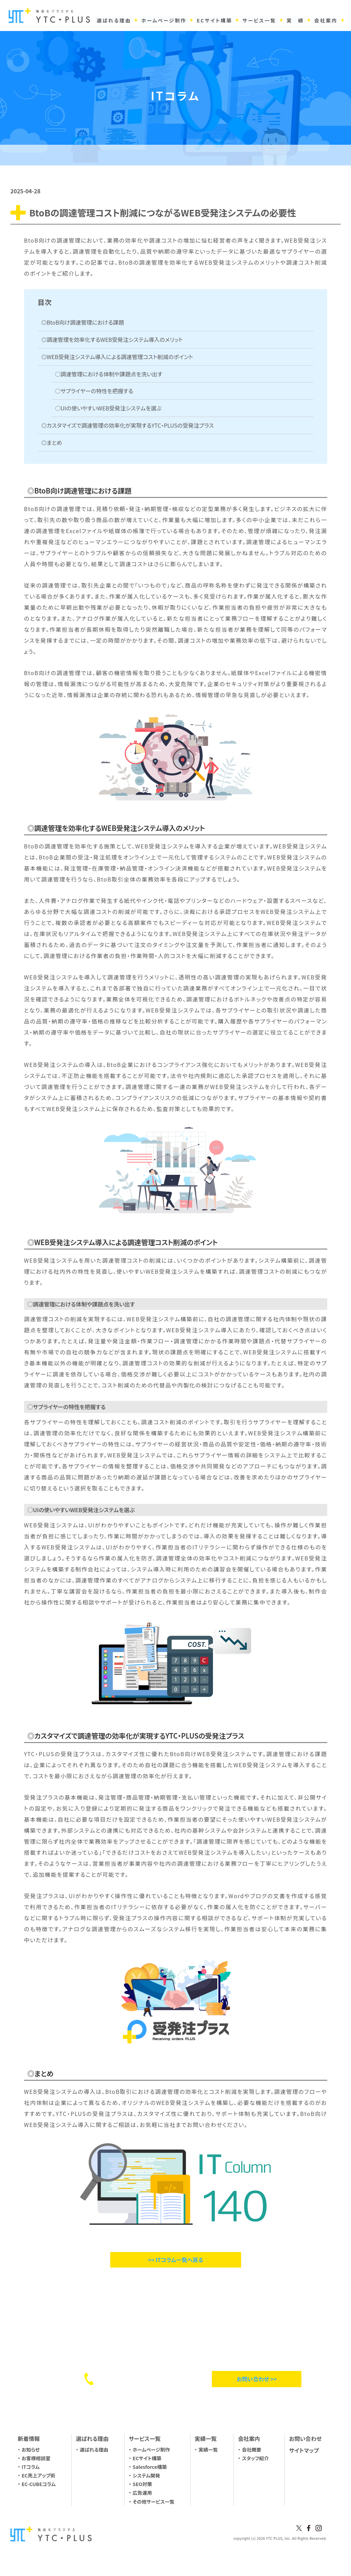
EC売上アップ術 (38, 2475)
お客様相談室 (36, 2458)
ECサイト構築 (147, 2458)
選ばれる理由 (94, 2449)
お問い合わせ (305, 2438)
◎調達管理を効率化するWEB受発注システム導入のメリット (112, 339)
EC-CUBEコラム (39, 2484)
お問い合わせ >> (257, 2379)
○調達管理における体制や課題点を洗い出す (109, 374)
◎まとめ (51, 442)
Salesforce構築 (150, 2466)
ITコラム (31, 2466)
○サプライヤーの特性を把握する (94, 391)
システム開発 (146, 2475)
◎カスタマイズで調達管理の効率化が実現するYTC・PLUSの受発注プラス (127, 425)
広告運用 (142, 2492)
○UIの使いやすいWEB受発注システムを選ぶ (108, 408)
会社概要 (251, 2449)
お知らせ (31, 2449)
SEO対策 (142, 2484)
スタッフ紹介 (255, 2458)
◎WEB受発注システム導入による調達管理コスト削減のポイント (117, 357)
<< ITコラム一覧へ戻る (175, 2260)
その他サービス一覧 (153, 2501)
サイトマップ (304, 2450)
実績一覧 (208, 2449)
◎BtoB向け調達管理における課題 (82, 322)
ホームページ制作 (151, 2449)
